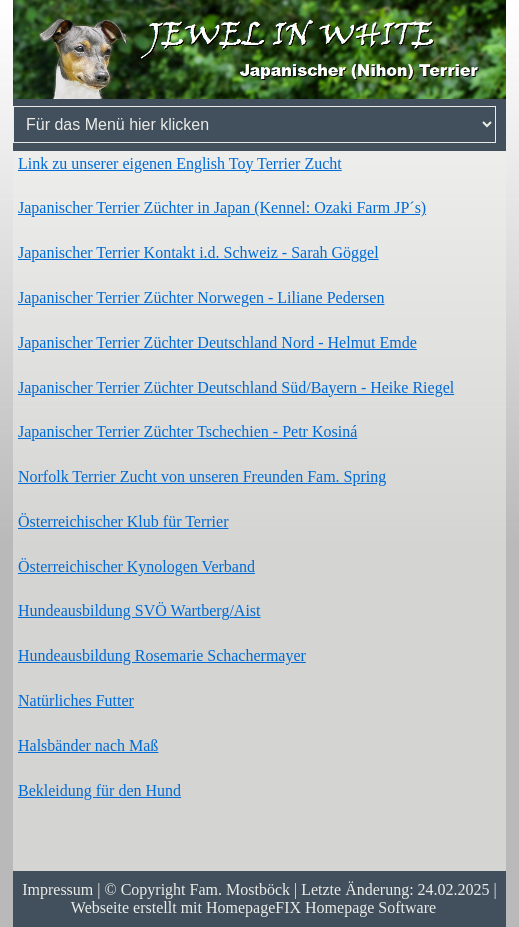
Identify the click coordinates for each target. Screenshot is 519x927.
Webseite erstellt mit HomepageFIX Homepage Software (253, 907)
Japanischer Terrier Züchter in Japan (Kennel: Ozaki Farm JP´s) (222, 207)
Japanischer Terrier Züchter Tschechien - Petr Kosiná (187, 431)
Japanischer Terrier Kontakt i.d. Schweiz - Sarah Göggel (198, 252)
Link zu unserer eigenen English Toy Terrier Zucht (180, 163)
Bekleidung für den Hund (99, 790)
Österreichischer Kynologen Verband (136, 566)
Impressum (57, 889)
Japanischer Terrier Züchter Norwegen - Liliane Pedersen (201, 297)
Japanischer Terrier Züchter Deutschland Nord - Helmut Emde (217, 342)
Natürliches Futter (76, 700)
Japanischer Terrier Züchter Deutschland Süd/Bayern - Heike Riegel (236, 387)
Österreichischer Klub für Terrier (123, 521)
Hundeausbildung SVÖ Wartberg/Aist (139, 610)
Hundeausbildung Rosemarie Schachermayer (162, 655)
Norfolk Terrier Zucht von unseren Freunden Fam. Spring (202, 476)
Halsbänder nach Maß (88, 745)
